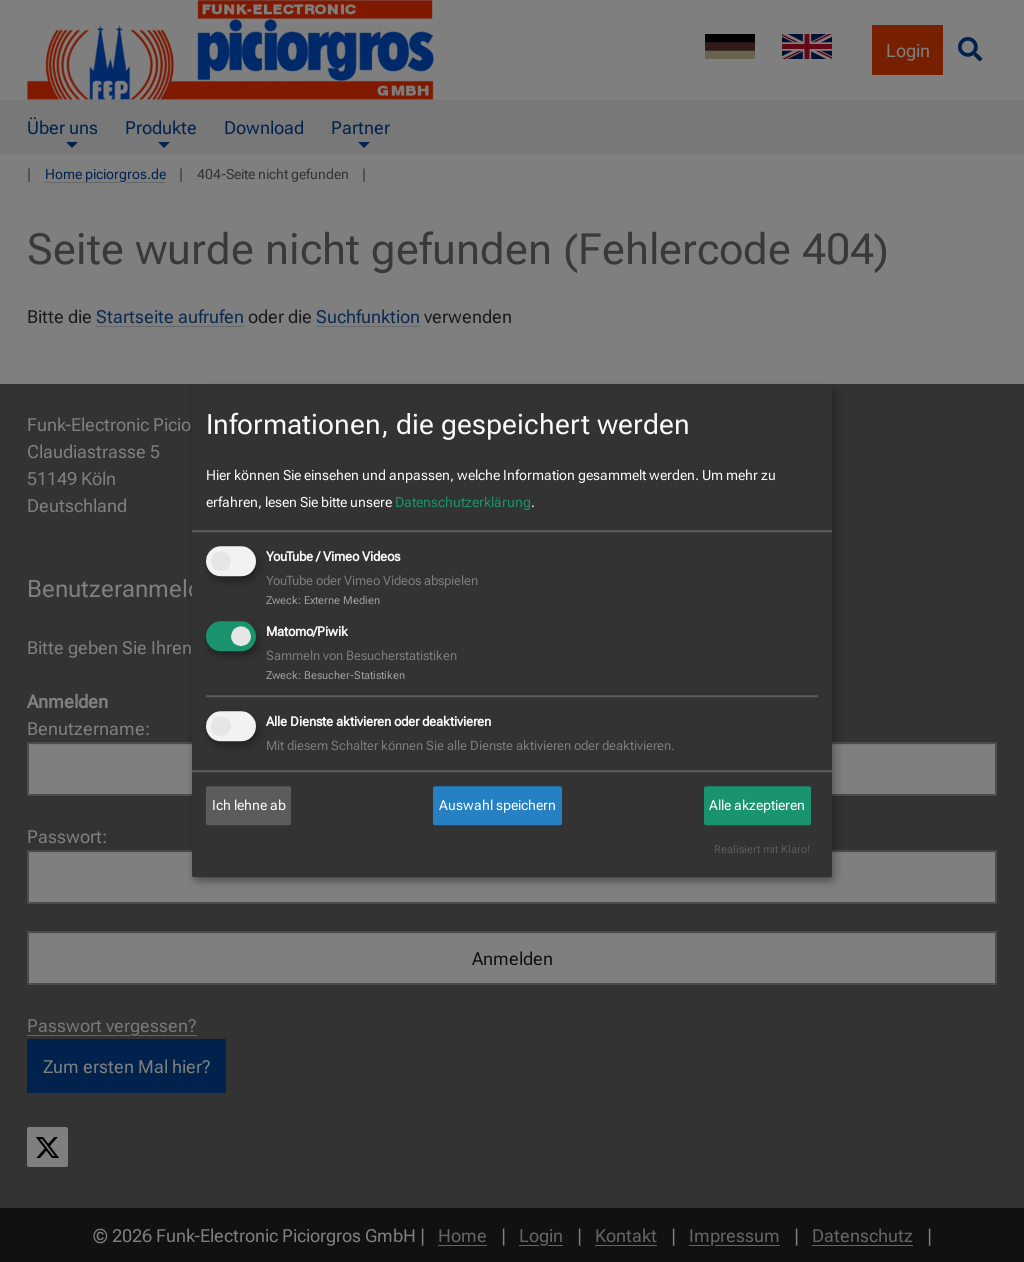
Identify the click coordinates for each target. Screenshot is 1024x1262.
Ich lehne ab (249, 805)
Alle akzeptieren (757, 805)
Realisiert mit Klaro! (762, 850)
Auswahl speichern (497, 805)
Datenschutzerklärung (463, 502)
